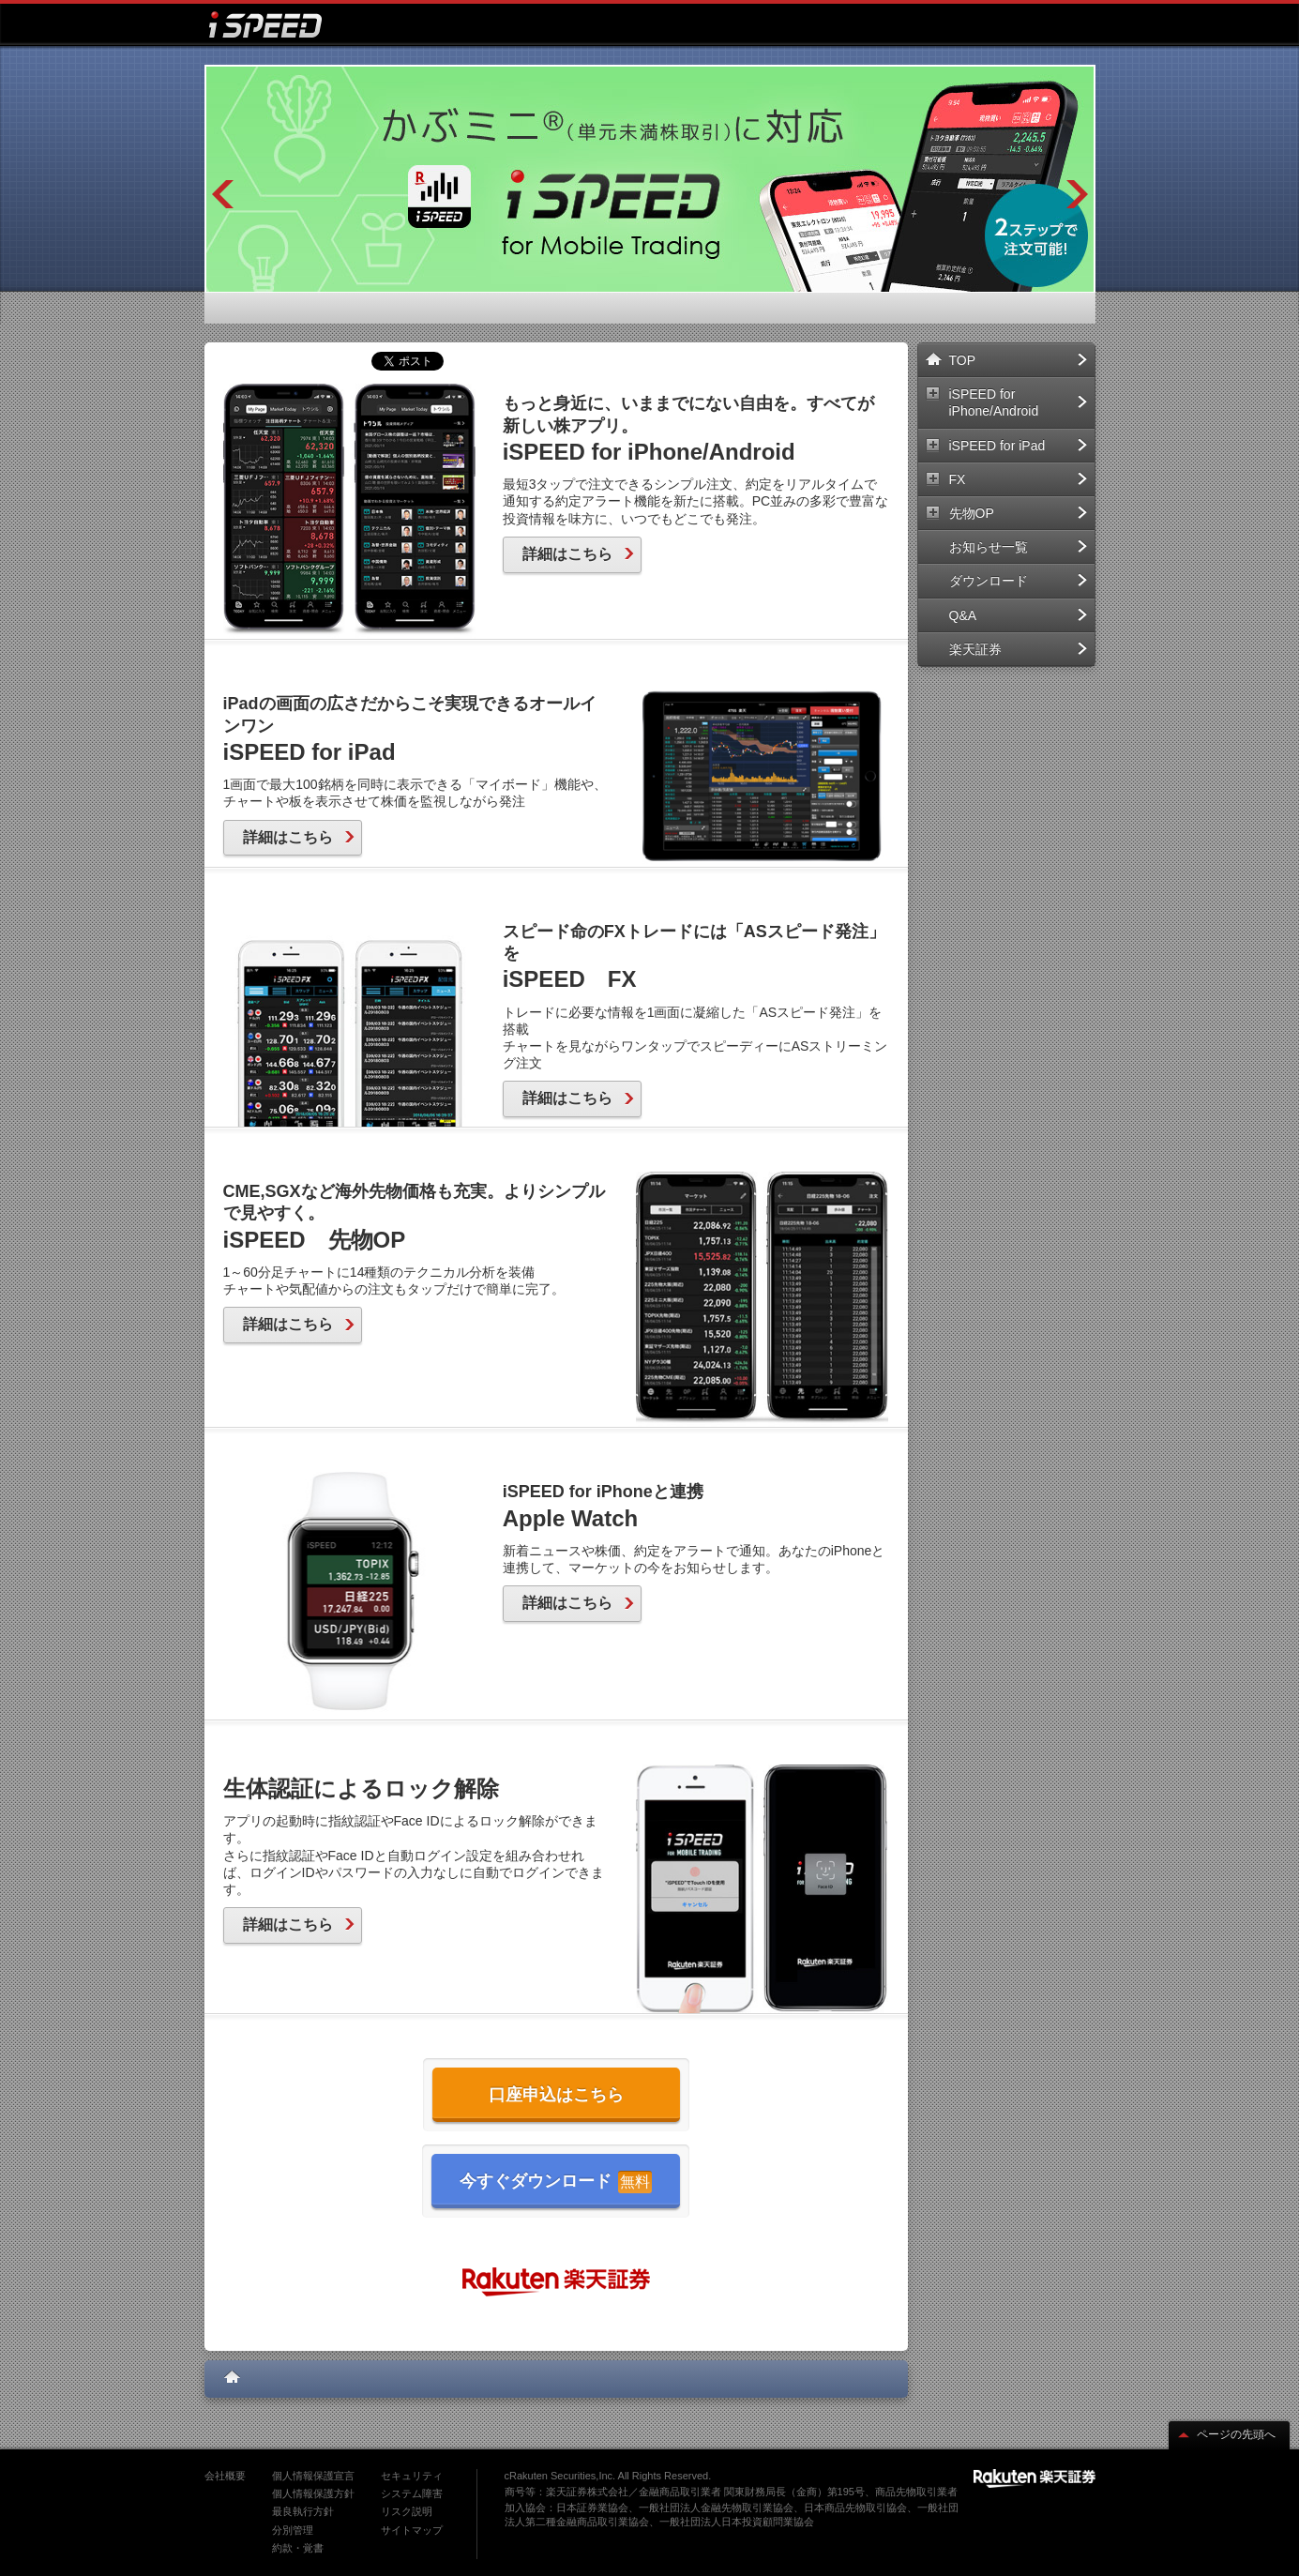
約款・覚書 (298, 2547)
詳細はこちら (578, 554)
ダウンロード (1018, 580)
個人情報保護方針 (313, 2493)
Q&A (1018, 615)
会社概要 (225, 2475)
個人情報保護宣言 (313, 2475)
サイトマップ (412, 2530)
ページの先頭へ (1227, 2434)
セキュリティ (412, 2475)
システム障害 (412, 2493)
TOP (1018, 360)
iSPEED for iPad (1018, 445)
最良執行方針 (303, 2511)
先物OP (1018, 513)
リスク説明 (406, 2511)
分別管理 (292, 2530)
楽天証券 (1018, 649)
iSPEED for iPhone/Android (1018, 402)
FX (1018, 479)
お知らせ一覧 (1018, 546)
